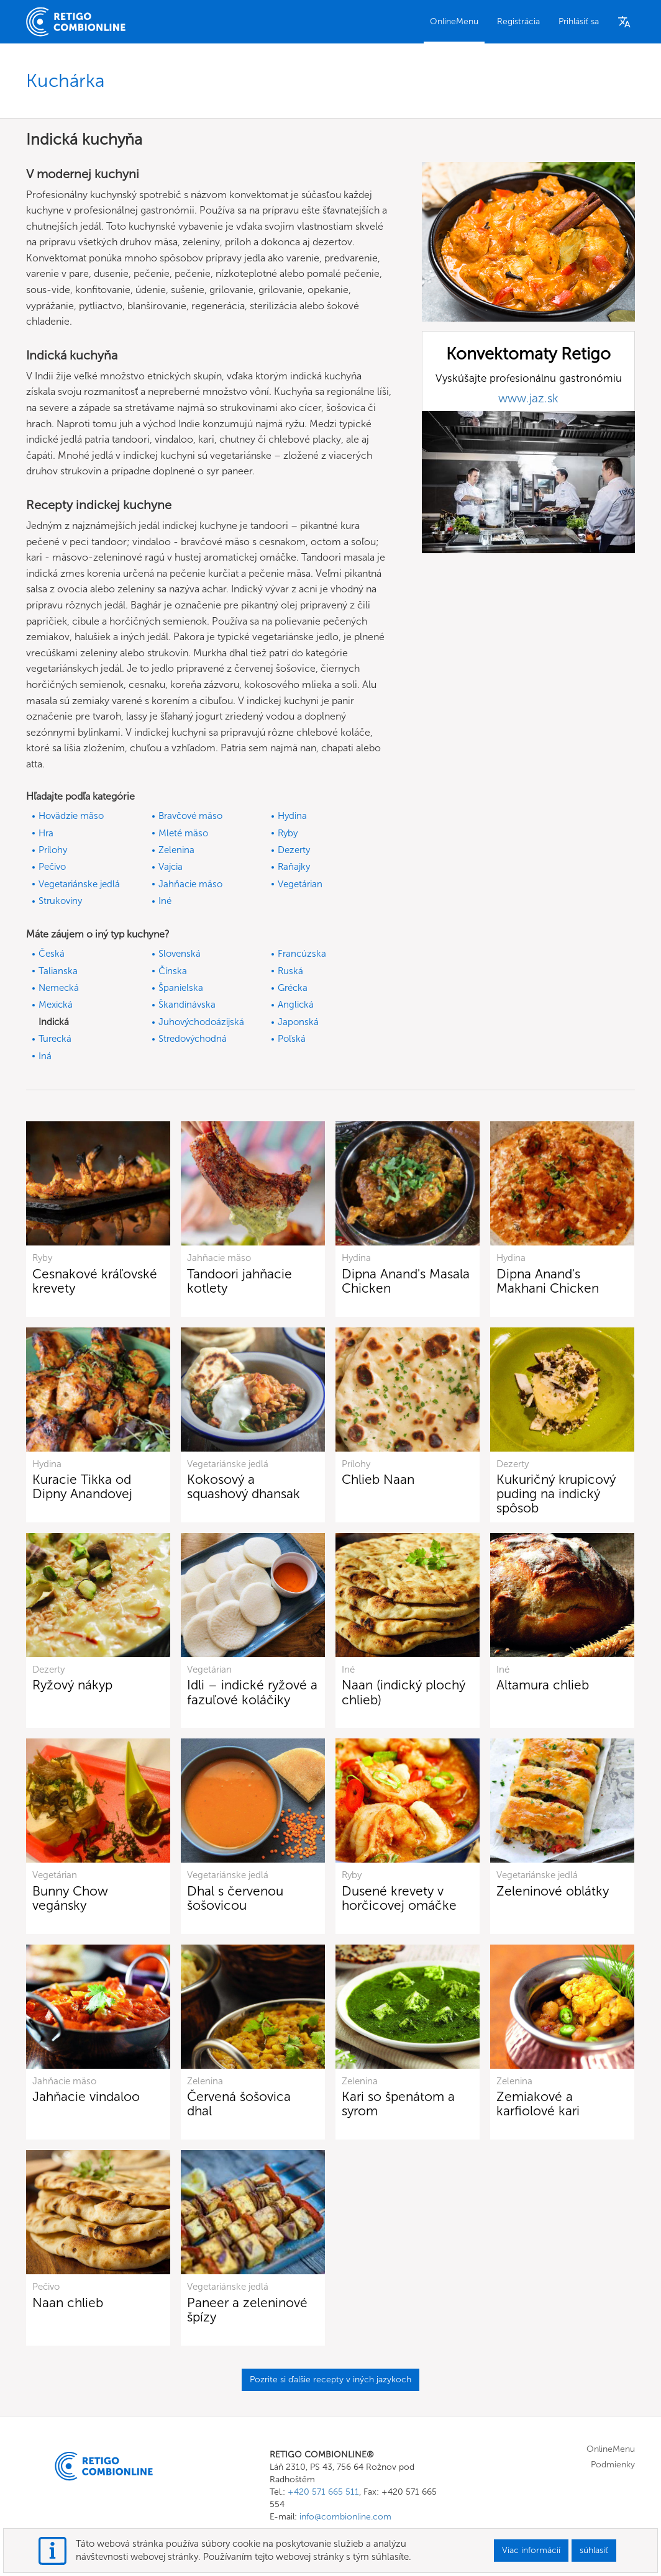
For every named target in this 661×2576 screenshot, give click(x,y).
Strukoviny (60, 900)
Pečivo (52, 866)
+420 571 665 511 (323, 2492)
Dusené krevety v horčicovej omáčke (399, 1898)
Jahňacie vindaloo (86, 2096)
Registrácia (518, 21)
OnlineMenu (454, 21)
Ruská (290, 971)
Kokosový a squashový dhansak (243, 1486)
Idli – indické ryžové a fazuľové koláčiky (252, 1692)
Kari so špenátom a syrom (398, 2103)
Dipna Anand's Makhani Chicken (547, 1281)
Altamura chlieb (542, 1684)
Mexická (56, 1004)
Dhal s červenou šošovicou (235, 1898)
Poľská (292, 1038)
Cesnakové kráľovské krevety (94, 1281)
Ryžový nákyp (72, 1684)
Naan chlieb (67, 2302)
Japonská (298, 1022)
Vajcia (170, 866)
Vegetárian (300, 884)
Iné (164, 900)
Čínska (172, 971)
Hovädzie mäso (71, 815)
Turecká (55, 1038)
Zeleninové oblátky (552, 1891)
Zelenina (176, 850)
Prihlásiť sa (578, 21)
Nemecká (59, 987)
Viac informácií (531, 2550)
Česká (52, 953)
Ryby (288, 833)
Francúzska (302, 953)
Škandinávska (187, 1004)
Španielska (180, 987)
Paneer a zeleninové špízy (247, 2310)
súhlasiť (594, 2550)
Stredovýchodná (192, 1038)
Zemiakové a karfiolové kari (538, 2103)
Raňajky (294, 866)
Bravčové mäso (190, 815)
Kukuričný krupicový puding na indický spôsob (556, 1493)
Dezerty (294, 850)
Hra (46, 833)
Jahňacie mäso (190, 884)
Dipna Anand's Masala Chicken (406, 1281)
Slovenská (179, 953)
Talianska (58, 971)
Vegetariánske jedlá (79, 884)
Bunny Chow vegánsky (70, 1898)
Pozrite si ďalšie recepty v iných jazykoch (330, 2379)
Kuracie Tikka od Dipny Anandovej (82, 1486)
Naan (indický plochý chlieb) (403, 1692)
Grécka (293, 987)
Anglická (296, 1004)
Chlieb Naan (378, 1479)
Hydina (292, 815)
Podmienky (613, 2464)
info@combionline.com (345, 2516)
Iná (45, 1056)
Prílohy (53, 850)
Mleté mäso (183, 833)
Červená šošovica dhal (239, 2103)
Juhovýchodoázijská (201, 1022)
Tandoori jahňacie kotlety (239, 1281)
